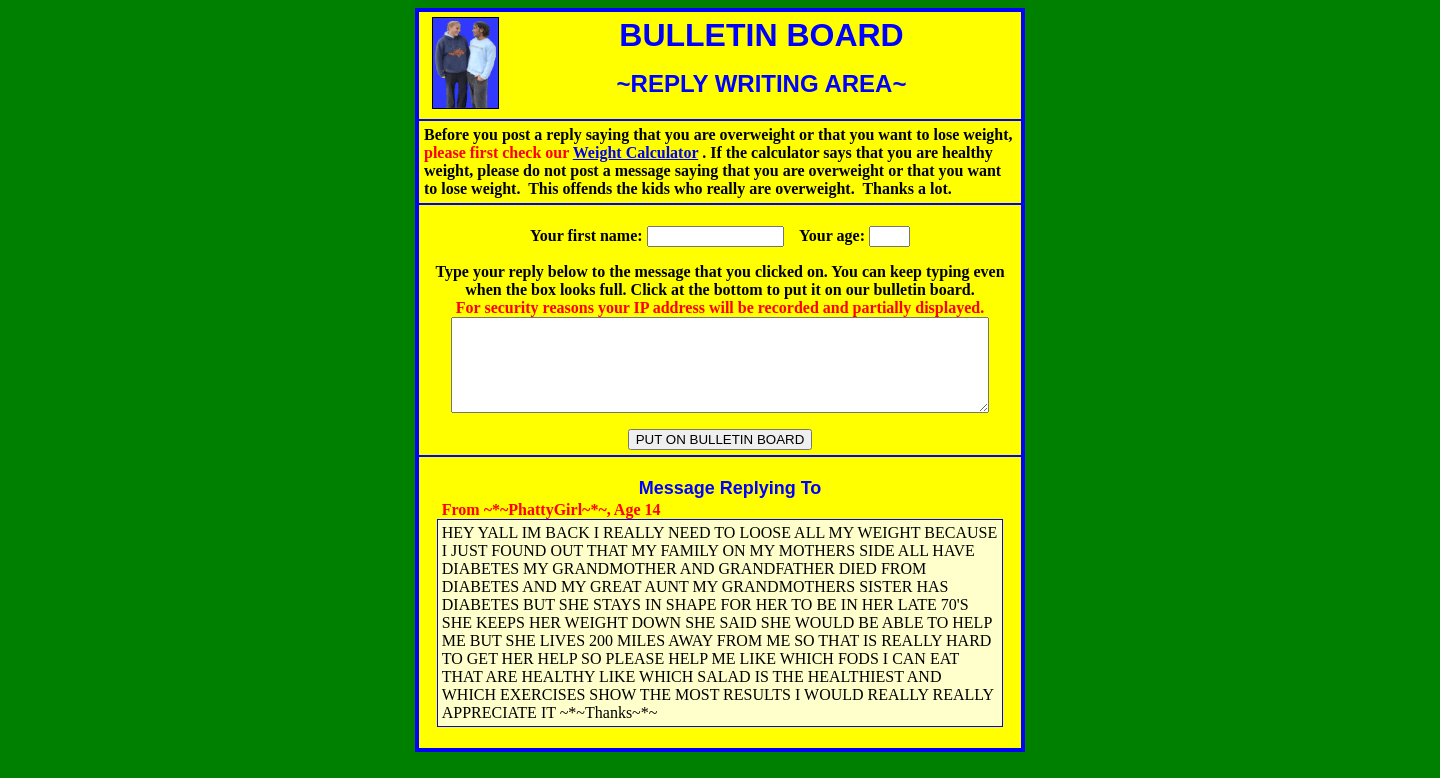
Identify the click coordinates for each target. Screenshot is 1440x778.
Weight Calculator (635, 152)
